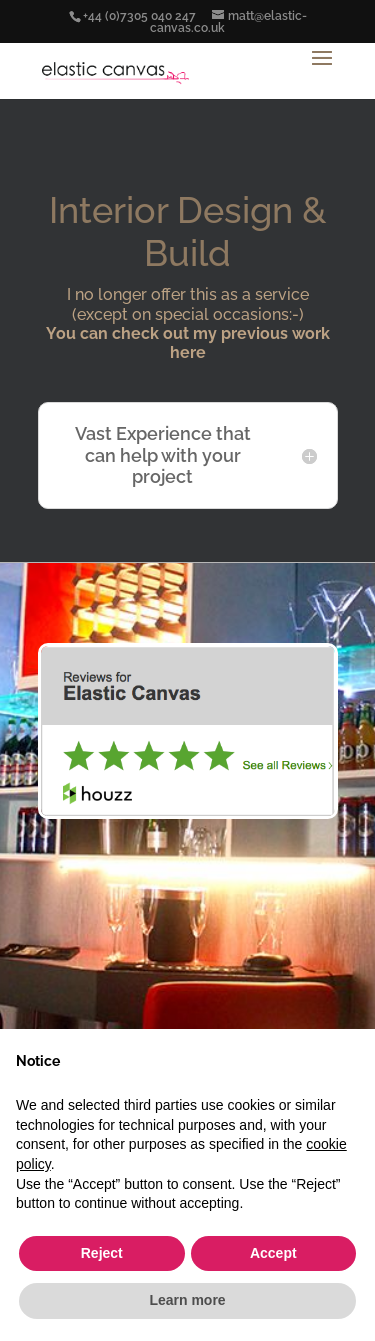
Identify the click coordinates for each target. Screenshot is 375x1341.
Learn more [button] (187, 1300)
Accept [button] (273, 1253)
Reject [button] (102, 1253)
